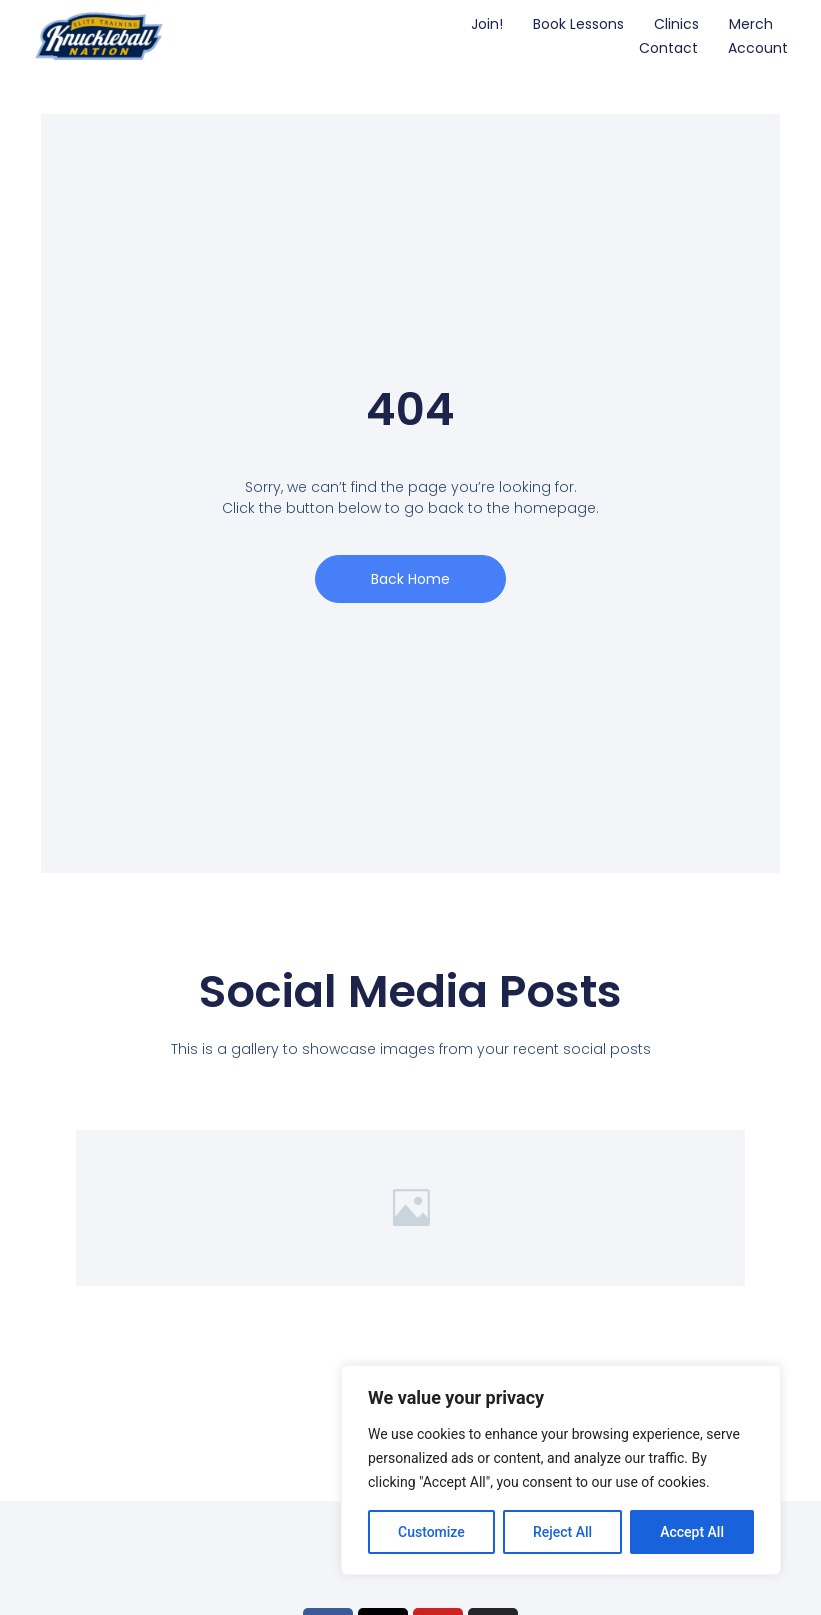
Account (758, 48)
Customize (431, 1532)
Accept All (692, 1532)
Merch (751, 24)
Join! (487, 24)
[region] (561, 1470)
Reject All (562, 1532)
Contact (668, 48)
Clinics (676, 24)
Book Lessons (578, 24)
